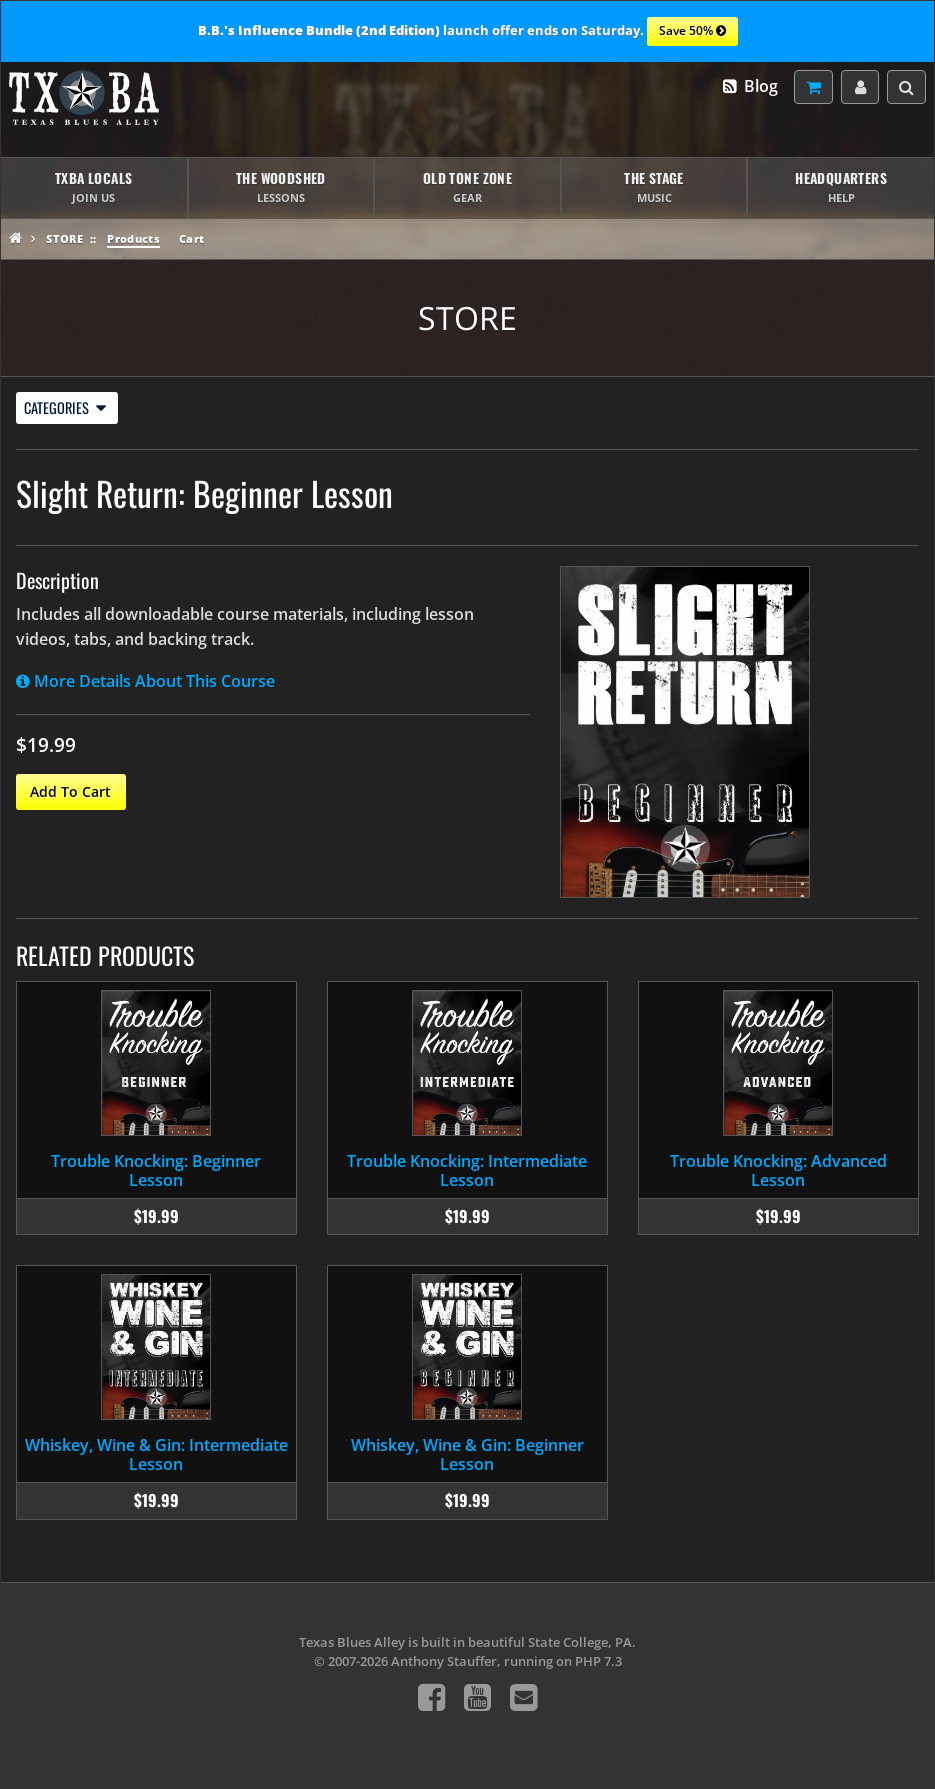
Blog (749, 86)
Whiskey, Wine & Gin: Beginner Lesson (467, 1454)
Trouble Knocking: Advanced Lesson (778, 1170)
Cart (191, 238)
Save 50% (692, 32)
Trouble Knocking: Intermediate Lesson (467, 1170)
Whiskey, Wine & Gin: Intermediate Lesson (156, 1454)
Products (133, 238)
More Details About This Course (145, 681)
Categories (65, 407)
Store (64, 238)
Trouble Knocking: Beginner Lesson (156, 1170)
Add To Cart (70, 791)
